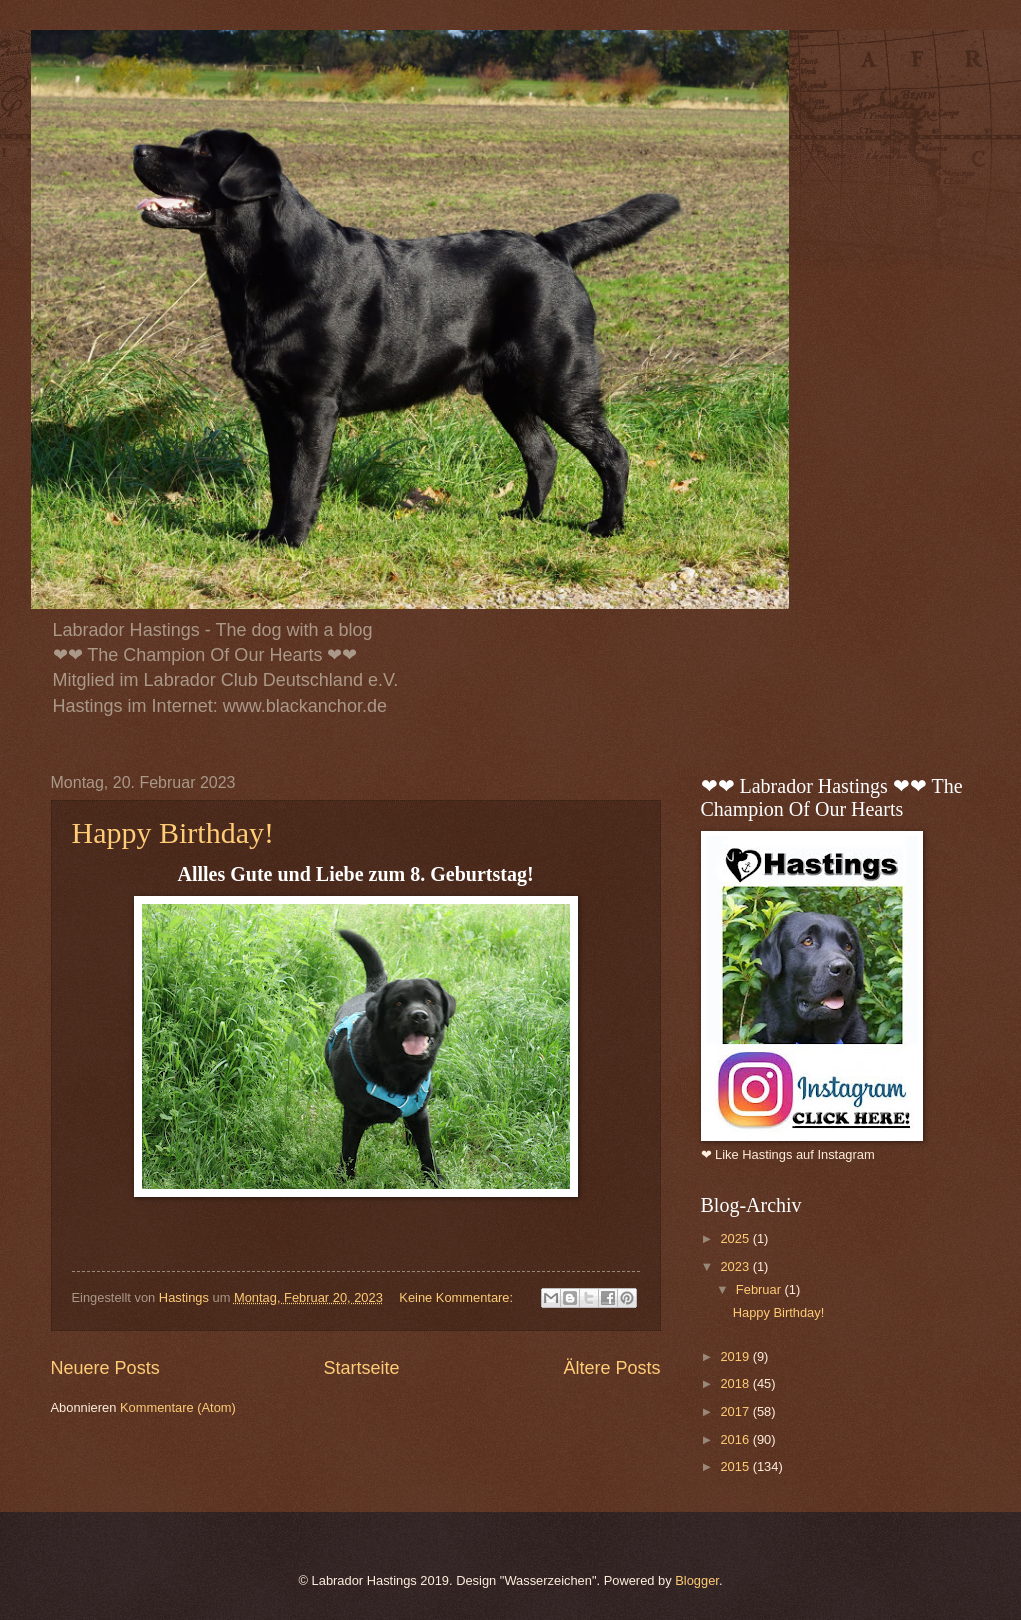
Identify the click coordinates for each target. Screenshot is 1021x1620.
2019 (736, 1356)
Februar (760, 1289)
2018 (736, 1383)
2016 (736, 1439)
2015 (736, 1466)
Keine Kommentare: (457, 1297)
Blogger (697, 1580)
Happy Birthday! (173, 832)
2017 (736, 1411)
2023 (736, 1266)
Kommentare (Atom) (178, 1407)
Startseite (361, 1368)
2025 (736, 1238)
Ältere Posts (611, 1368)
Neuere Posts (105, 1368)
